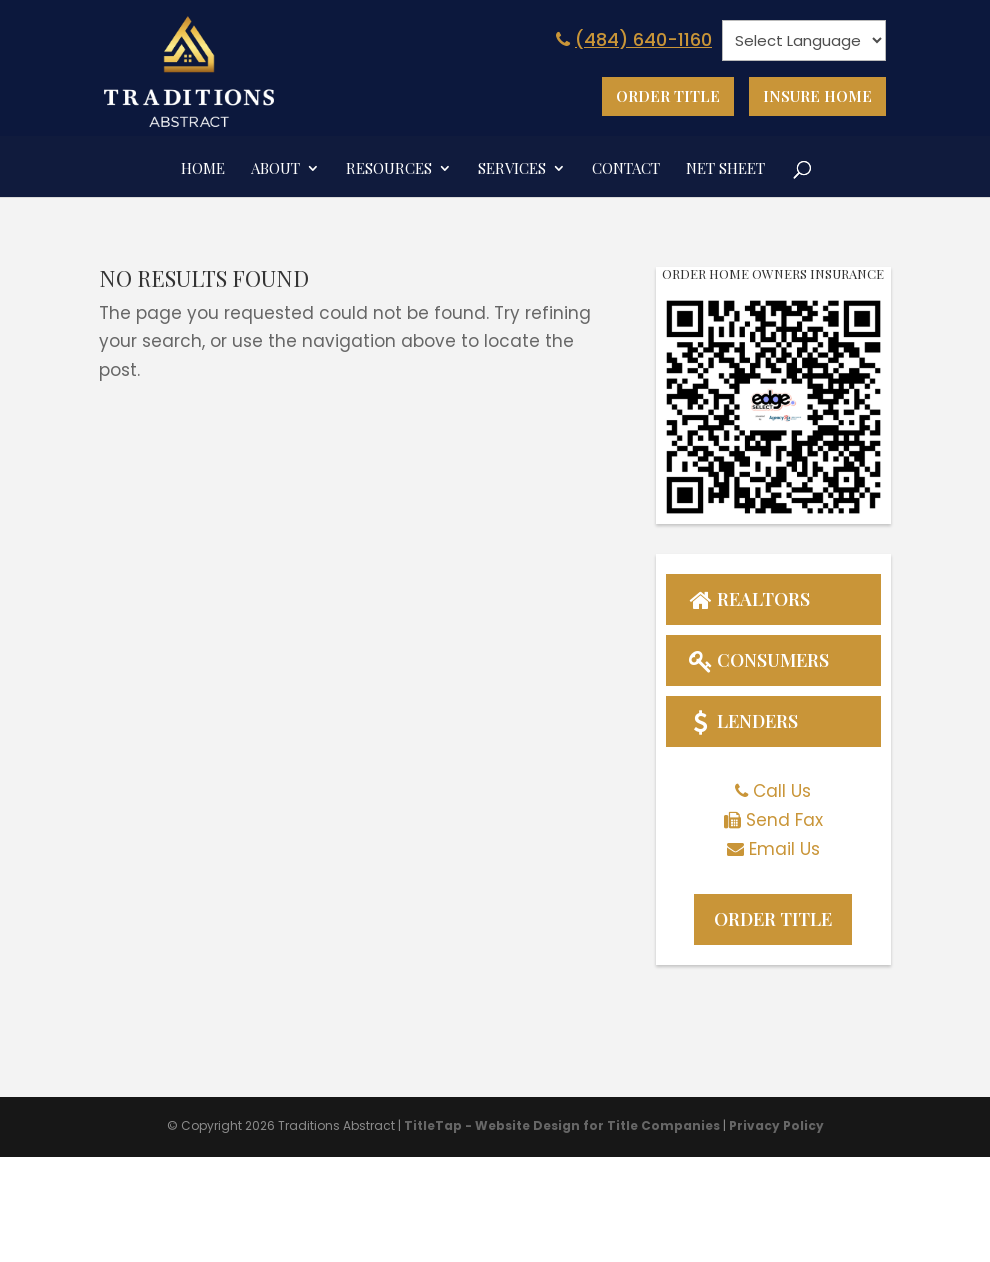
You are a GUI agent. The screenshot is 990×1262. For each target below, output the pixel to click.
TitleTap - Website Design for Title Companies (562, 1125)
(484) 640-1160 (632, 39)
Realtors (748, 599)
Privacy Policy (776, 1125)
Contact (626, 169)
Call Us (782, 791)
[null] (804, 40)
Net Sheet (725, 169)
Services (512, 169)
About (275, 169)
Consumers (757, 660)
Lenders (742, 721)
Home (203, 169)
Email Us (784, 849)
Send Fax (784, 820)
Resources (389, 169)
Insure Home (817, 96)
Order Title (668, 96)
